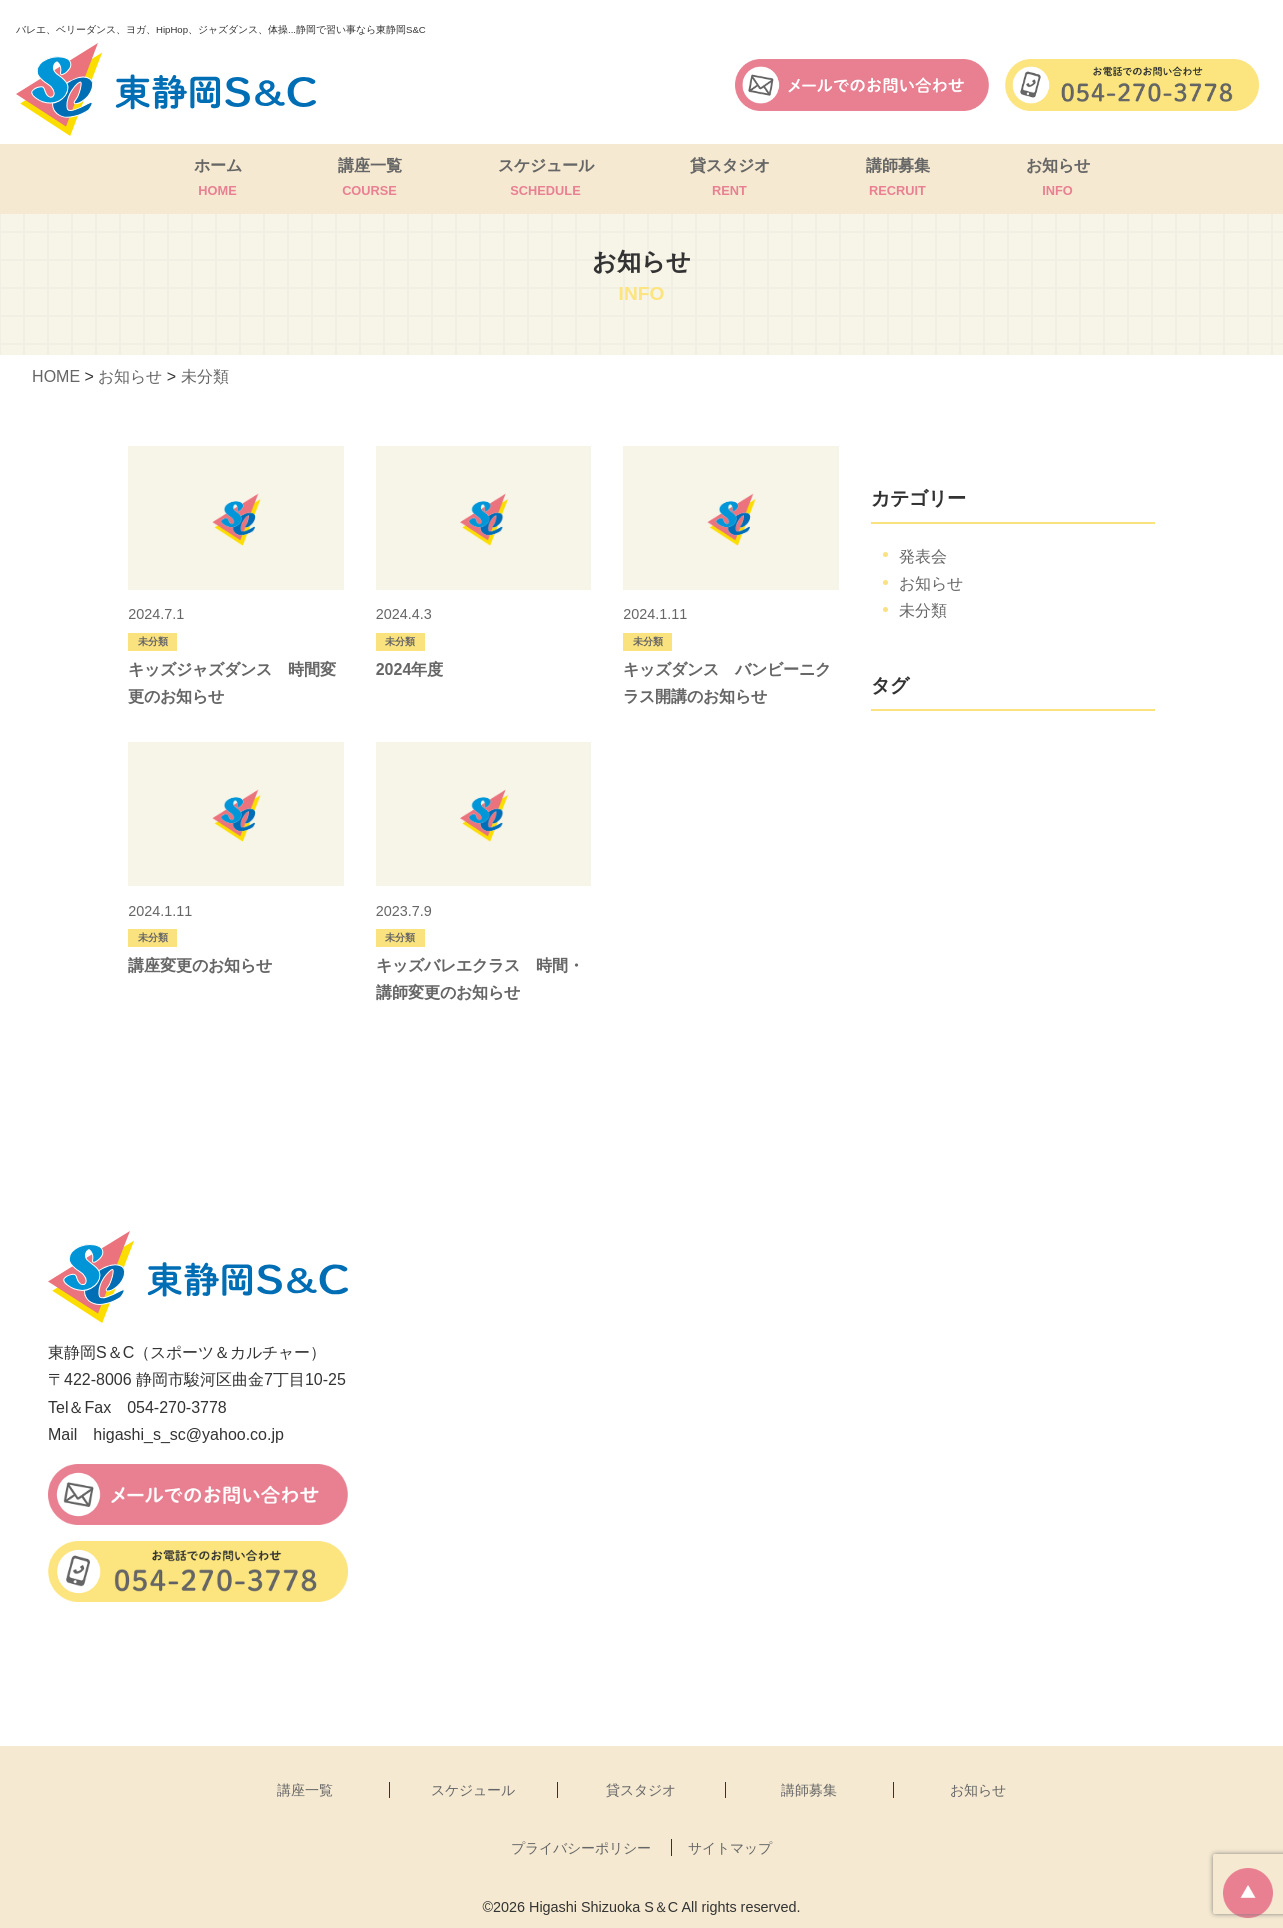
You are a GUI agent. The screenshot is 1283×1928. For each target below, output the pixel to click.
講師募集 (898, 179)
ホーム (218, 179)
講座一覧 (370, 179)
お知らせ (1058, 179)
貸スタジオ (730, 179)
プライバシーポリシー (581, 1848)
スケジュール (546, 179)
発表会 (923, 556)
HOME (56, 376)
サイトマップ (730, 1848)
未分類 (205, 376)
